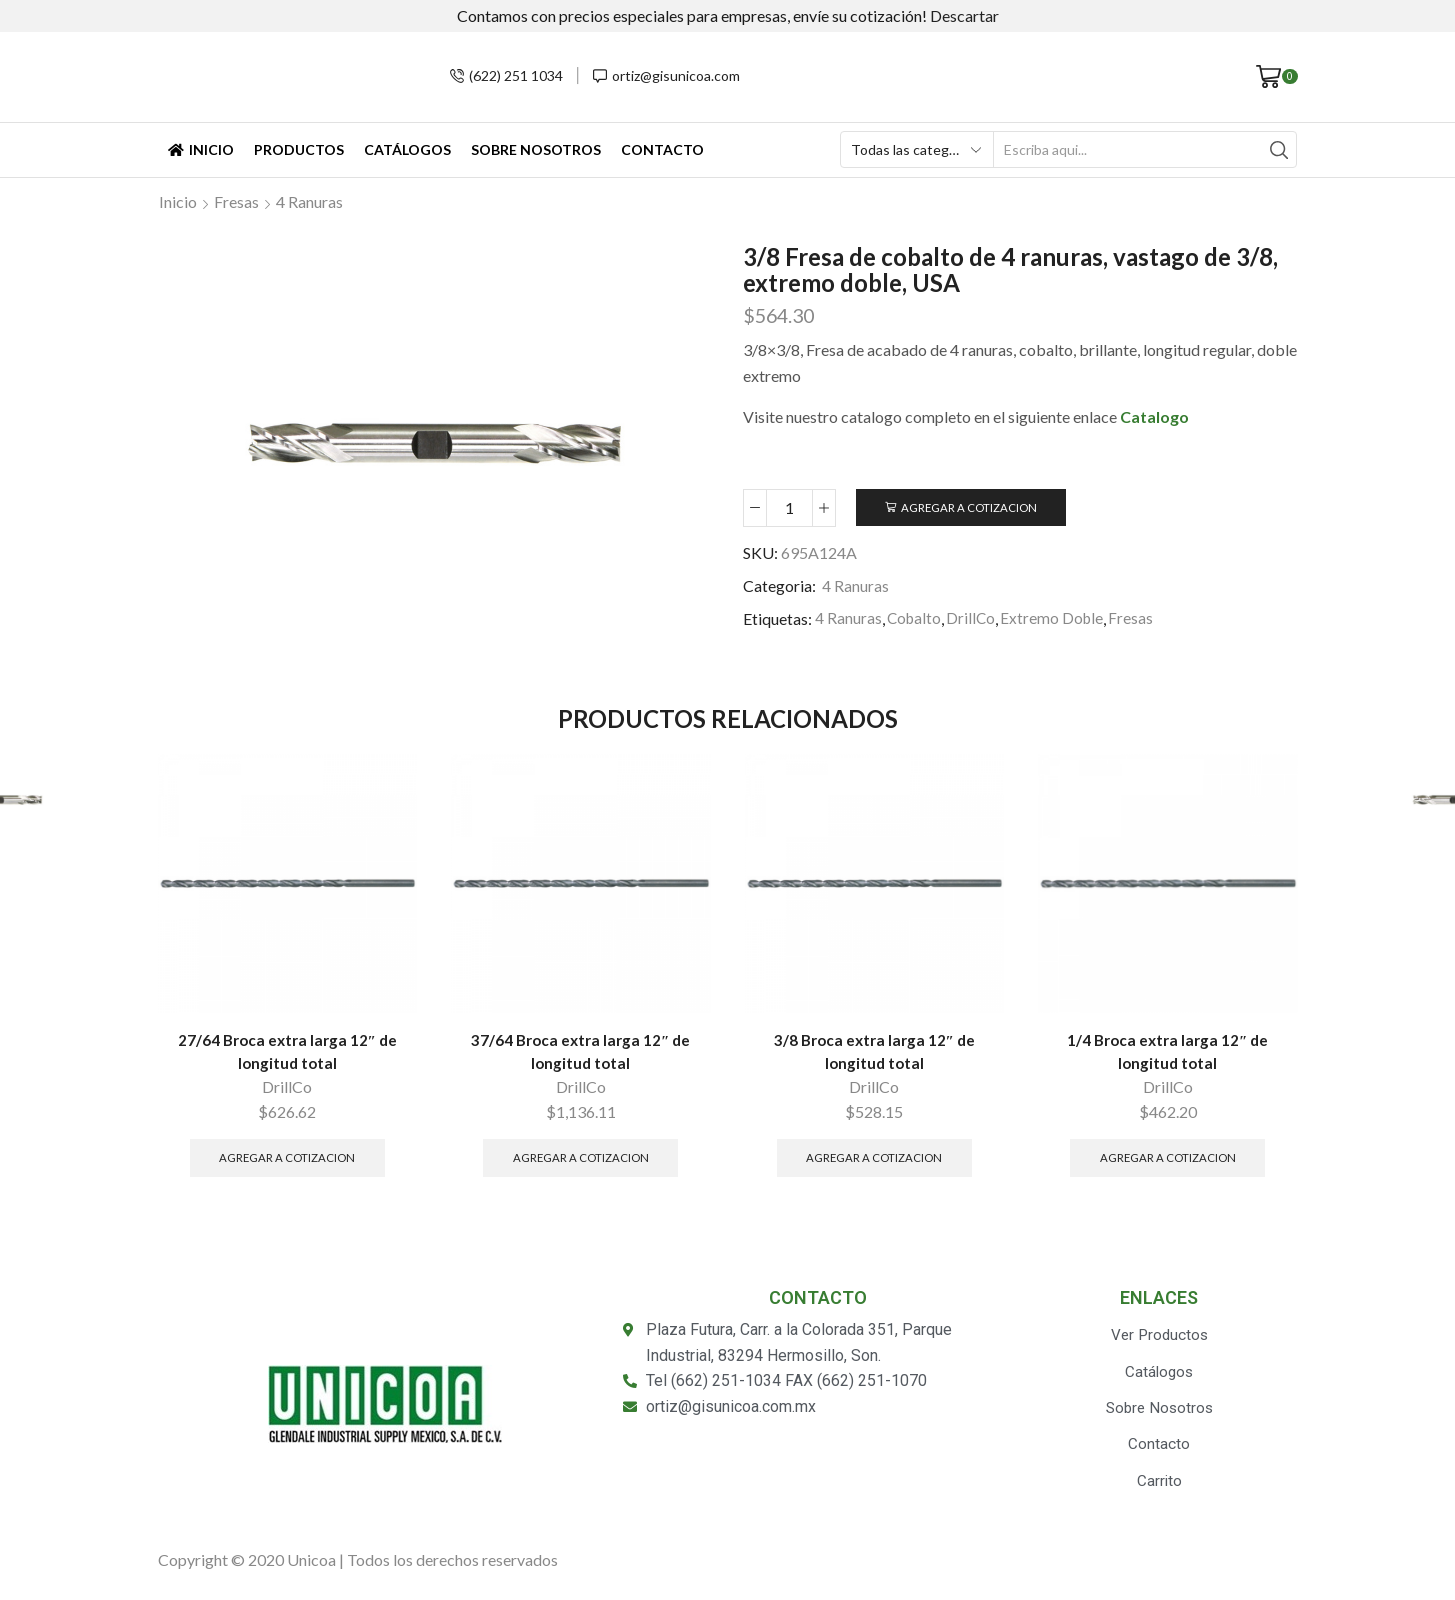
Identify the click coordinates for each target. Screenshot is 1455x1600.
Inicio (201, 149)
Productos (299, 149)
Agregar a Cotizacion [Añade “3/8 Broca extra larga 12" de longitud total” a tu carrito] (874, 1161)
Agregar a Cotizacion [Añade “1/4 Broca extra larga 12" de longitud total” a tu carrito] (1167, 1161)
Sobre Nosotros (536, 149)
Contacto (662, 149)
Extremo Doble (1056, 619)
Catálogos (407, 149)
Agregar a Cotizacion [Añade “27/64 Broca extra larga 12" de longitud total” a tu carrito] (287, 1161)
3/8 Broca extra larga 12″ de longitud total (874, 1053)
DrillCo (974, 619)
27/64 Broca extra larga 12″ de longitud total (287, 1053)
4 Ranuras (309, 201)
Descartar (964, 15)
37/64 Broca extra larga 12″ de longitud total (581, 1053)
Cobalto (915, 619)
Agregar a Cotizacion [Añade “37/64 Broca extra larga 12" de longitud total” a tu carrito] (580, 1161)
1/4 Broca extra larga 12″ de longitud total (1168, 1053)
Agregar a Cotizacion (971, 507)
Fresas (236, 201)
